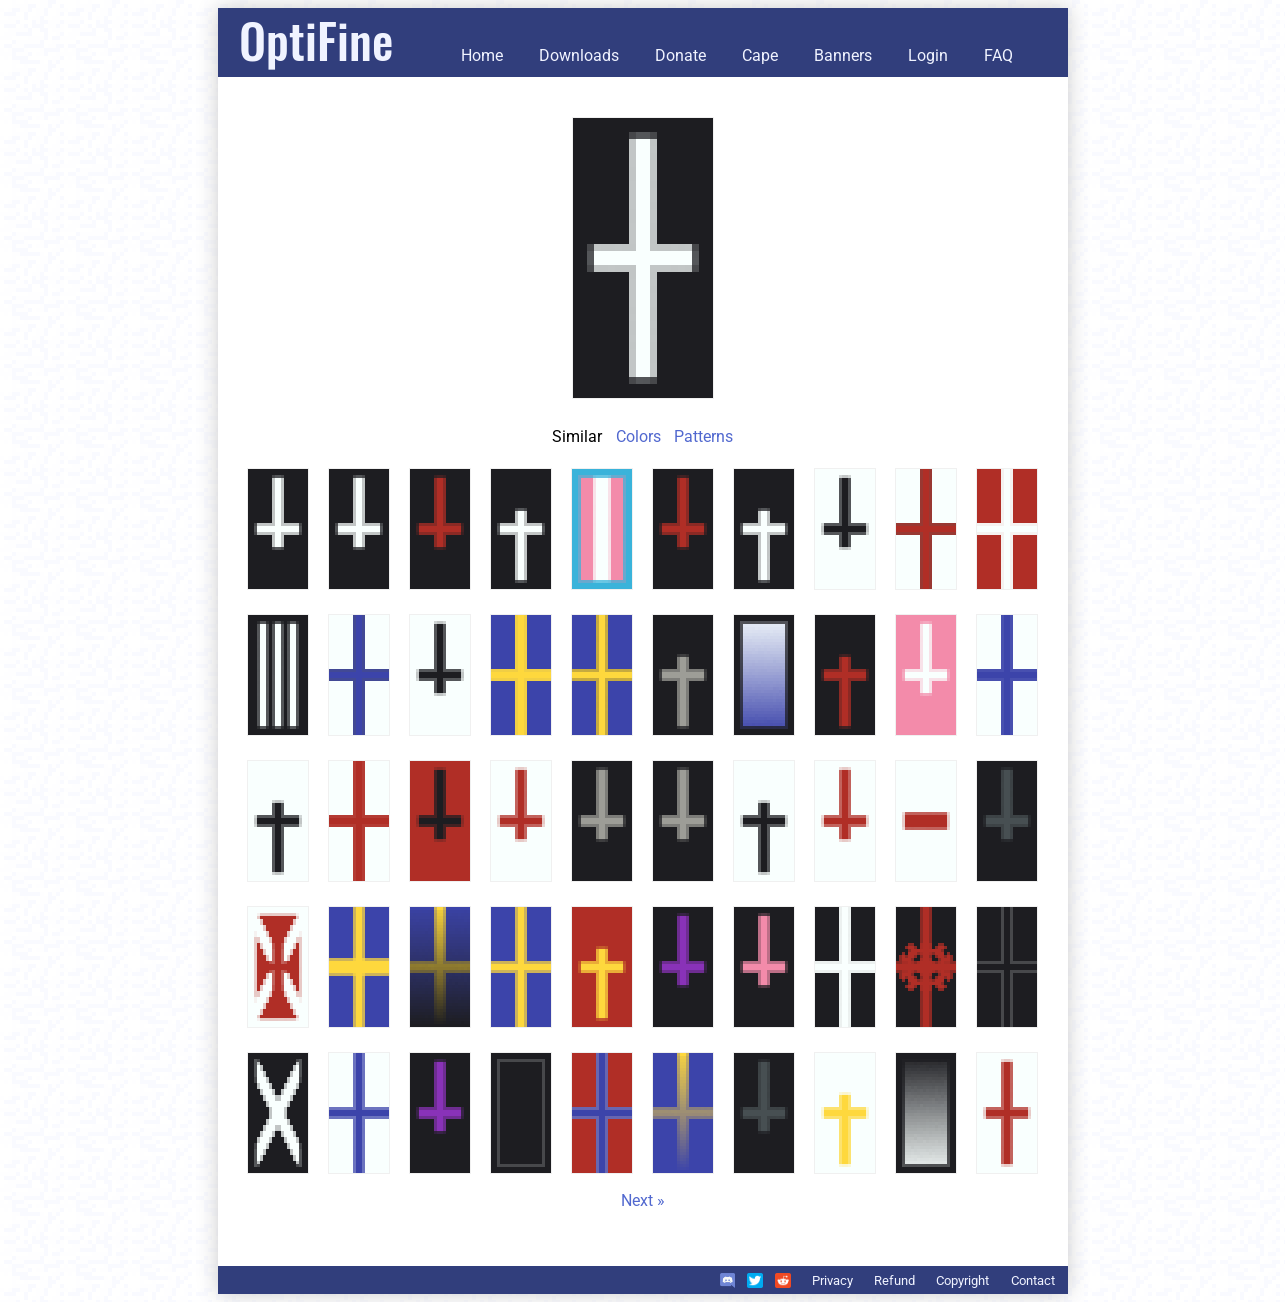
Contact (1033, 1280)
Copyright (962, 1280)
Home (482, 55)
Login (928, 55)
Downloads (579, 55)
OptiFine (316, 39)
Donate (680, 55)
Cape (760, 55)
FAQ (998, 55)
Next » (643, 1200)
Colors (638, 436)
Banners (843, 55)
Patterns (703, 436)
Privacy (832, 1280)
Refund (894, 1280)
